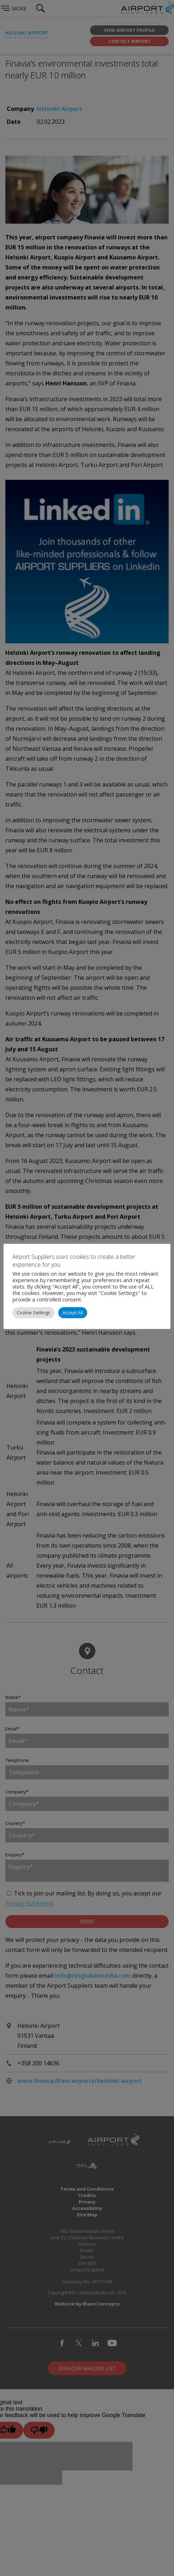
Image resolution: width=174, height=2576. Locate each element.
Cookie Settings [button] (33, 1312)
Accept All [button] (73, 1312)
